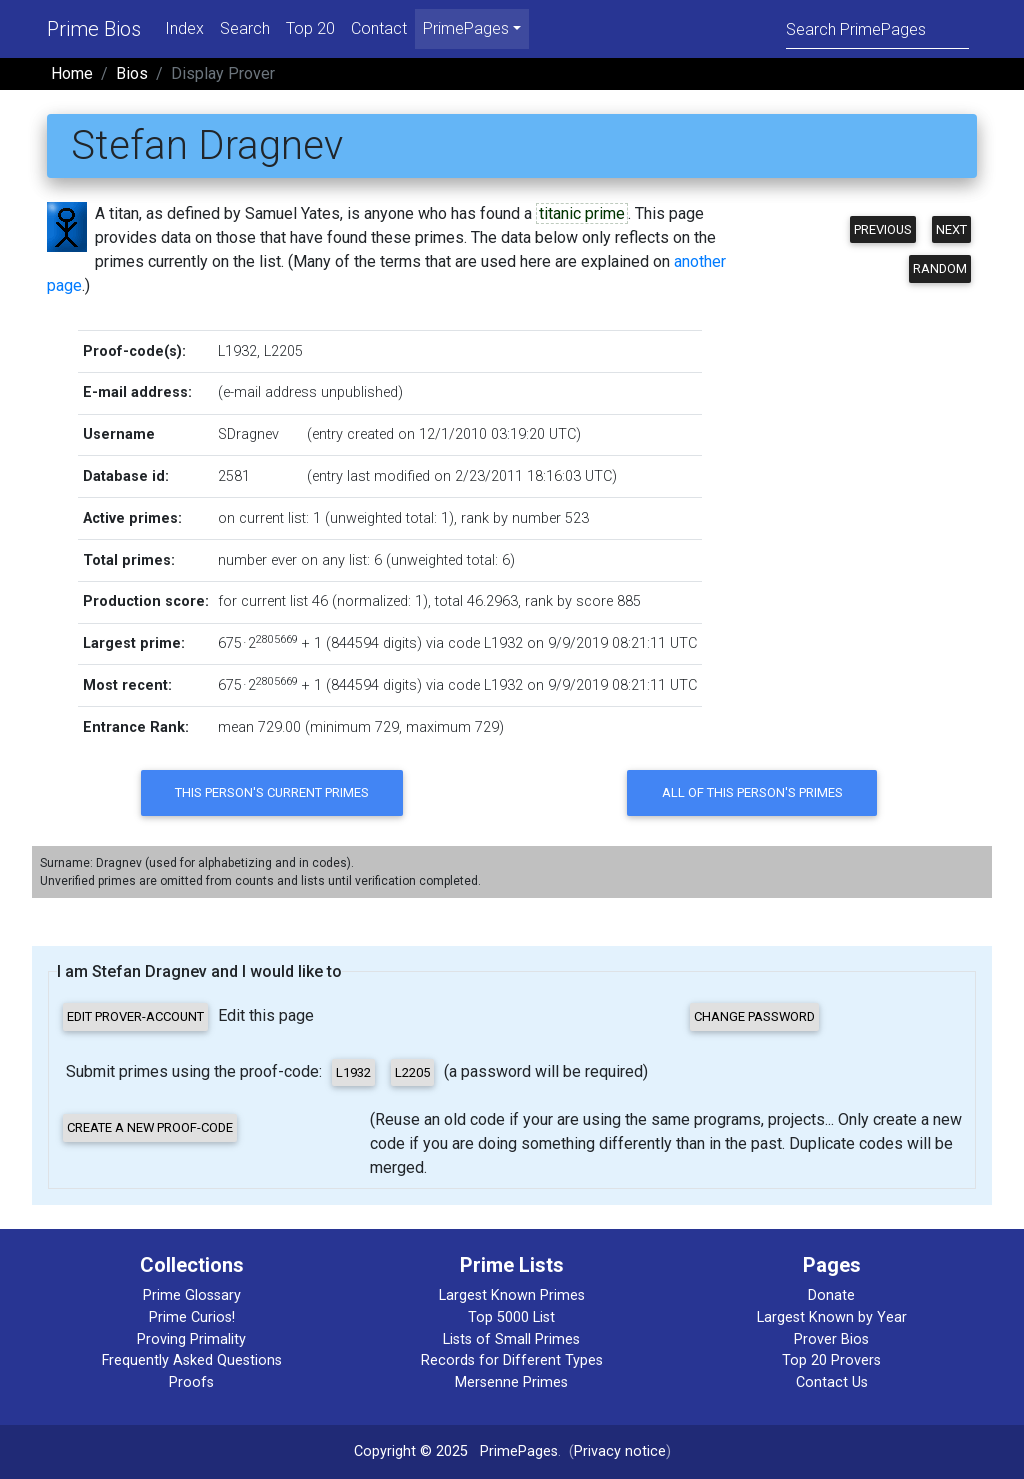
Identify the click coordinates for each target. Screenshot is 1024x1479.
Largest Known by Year (832, 1317)
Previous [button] (883, 229)
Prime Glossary (192, 1295)
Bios (132, 73)
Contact (379, 28)
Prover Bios (831, 1339)
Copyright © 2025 (411, 1451)
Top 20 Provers (831, 1360)
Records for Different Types (512, 1360)
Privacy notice (620, 1451)
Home (72, 73)
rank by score (569, 601)
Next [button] (951, 229)
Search (245, 28)
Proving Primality (191, 1339)
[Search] (877, 28)
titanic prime (582, 213)
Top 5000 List (511, 1317)
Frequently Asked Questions (192, 1360)
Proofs (191, 1382)
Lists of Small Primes (511, 1339)
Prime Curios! (192, 1317)
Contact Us (832, 1382)
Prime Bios (94, 29)
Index (184, 28)
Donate (831, 1295)
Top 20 (310, 28)
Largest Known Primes (512, 1295)
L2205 (283, 351)
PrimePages (519, 1451)
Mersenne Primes (511, 1382)
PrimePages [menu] (466, 28)
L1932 (237, 351)
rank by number (511, 518)
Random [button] (940, 268)
